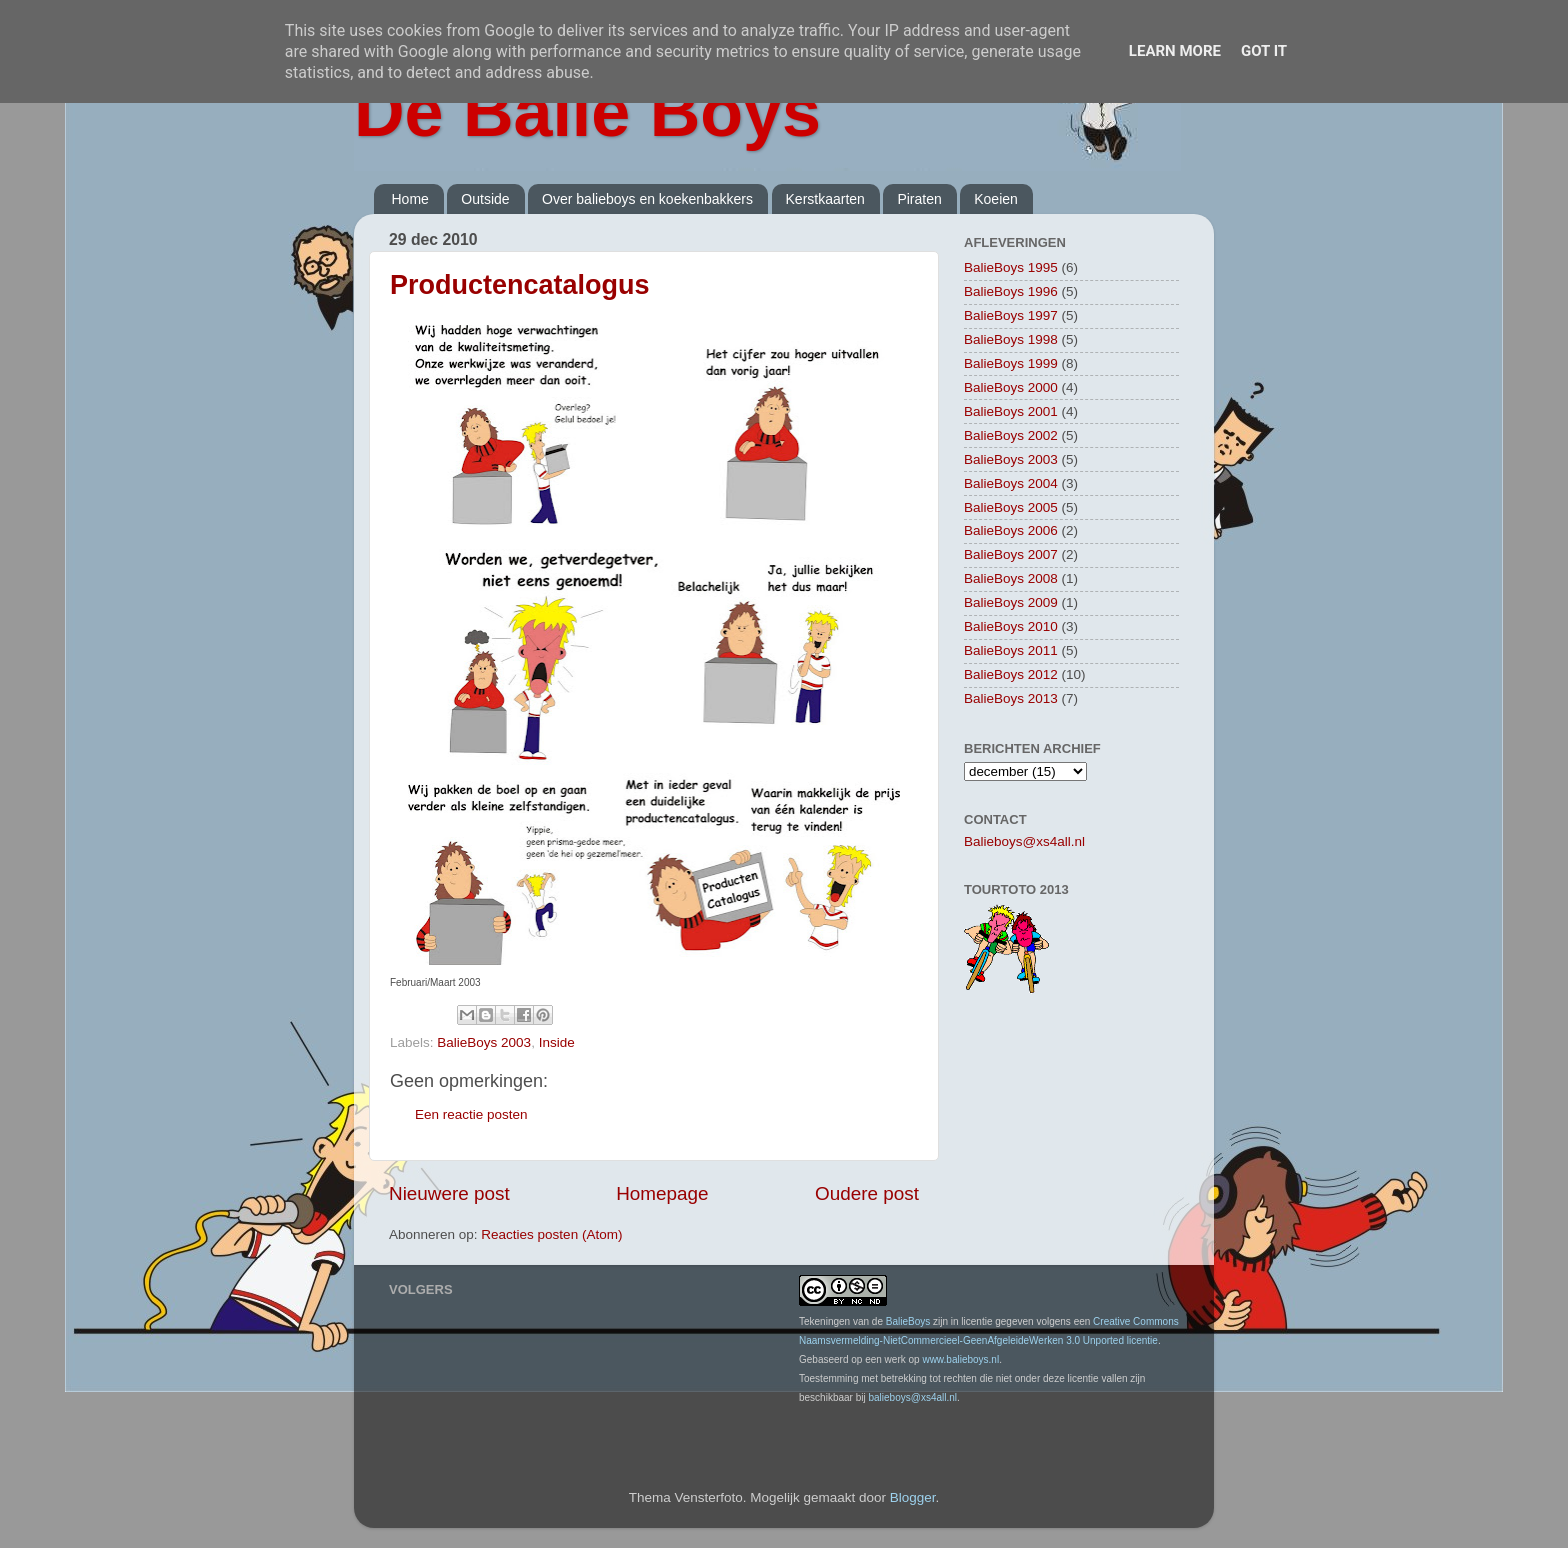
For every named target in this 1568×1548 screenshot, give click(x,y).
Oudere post (867, 1193)
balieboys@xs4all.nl (912, 1397)
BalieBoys (908, 1321)
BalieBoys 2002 (1011, 435)
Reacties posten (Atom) (551, 1234)
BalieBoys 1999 (1011, 363)
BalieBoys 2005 (1011, 507)
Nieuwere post (449, 1193)
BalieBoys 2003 (484, 1042)
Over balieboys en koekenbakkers (647, 199)
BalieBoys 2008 (1011, 578)
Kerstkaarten (825, 199)
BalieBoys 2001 (1011, 411)
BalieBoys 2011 (1011, 650)
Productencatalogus (520, 285)
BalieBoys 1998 (1011, 339)
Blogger (913, 1497)
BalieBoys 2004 (1011, 483)
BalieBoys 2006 (1011, 530)
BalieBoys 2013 (1011, 698)
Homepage (662, 1193)
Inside (557, 1042)
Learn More (1175, 51)
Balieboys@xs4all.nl (1024, 841)
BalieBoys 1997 (1011, 315)
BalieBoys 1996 (1011, 291)
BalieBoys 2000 (1011, 387)
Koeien (996, 199)
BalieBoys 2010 (1011, 626)
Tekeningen (824, 1321)
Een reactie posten (471, 1114)
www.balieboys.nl (960, 1359)
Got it (1264, 51)
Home (410, 199)
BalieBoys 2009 (1011, 602)
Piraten (919, 199)
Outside (485, 199)
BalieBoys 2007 (1011, 554)
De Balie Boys (587, 112)
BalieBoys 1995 (1011, 267)
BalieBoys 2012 (1011, 674)
